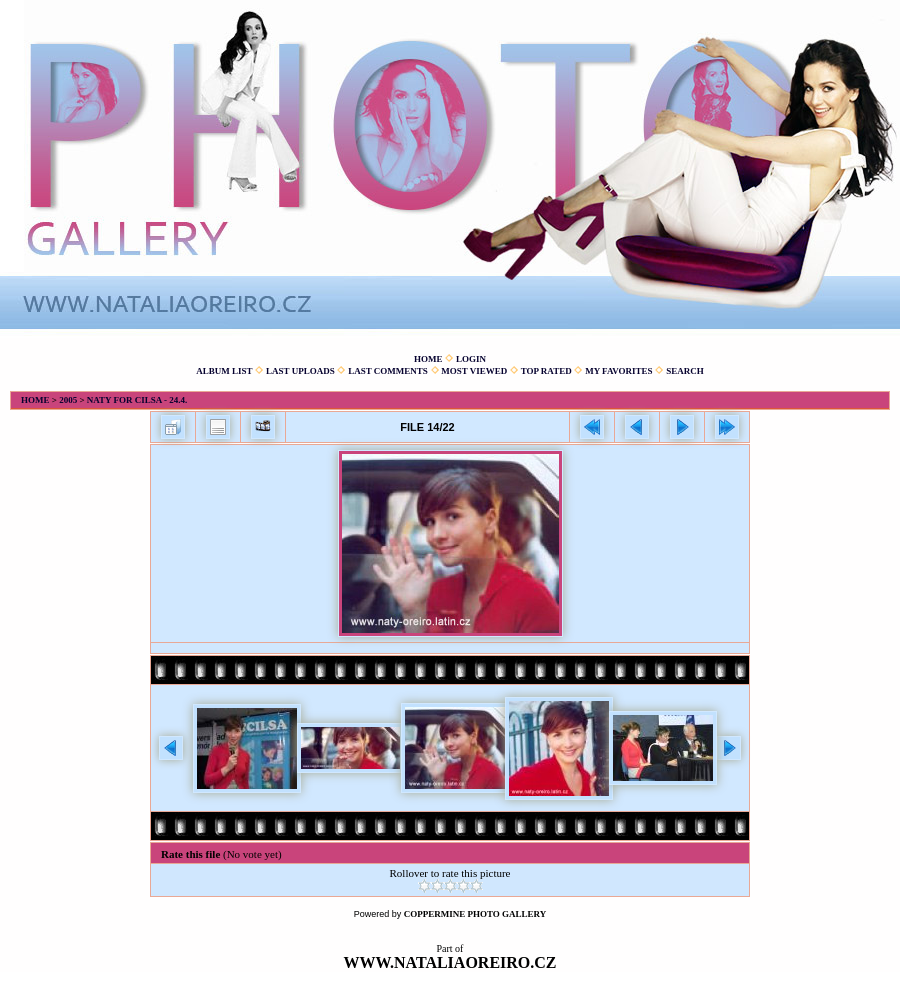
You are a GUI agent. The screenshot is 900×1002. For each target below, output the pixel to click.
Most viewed (474, 371)
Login (471, 359)
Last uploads (300, 371)
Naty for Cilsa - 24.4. (137, 400)
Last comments (388, 371)
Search (685, 371)
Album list (224, 371)
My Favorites (618, 371)
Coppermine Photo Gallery (475, 914)
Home (428, 359)
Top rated (546, 371)
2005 (68, 400)
